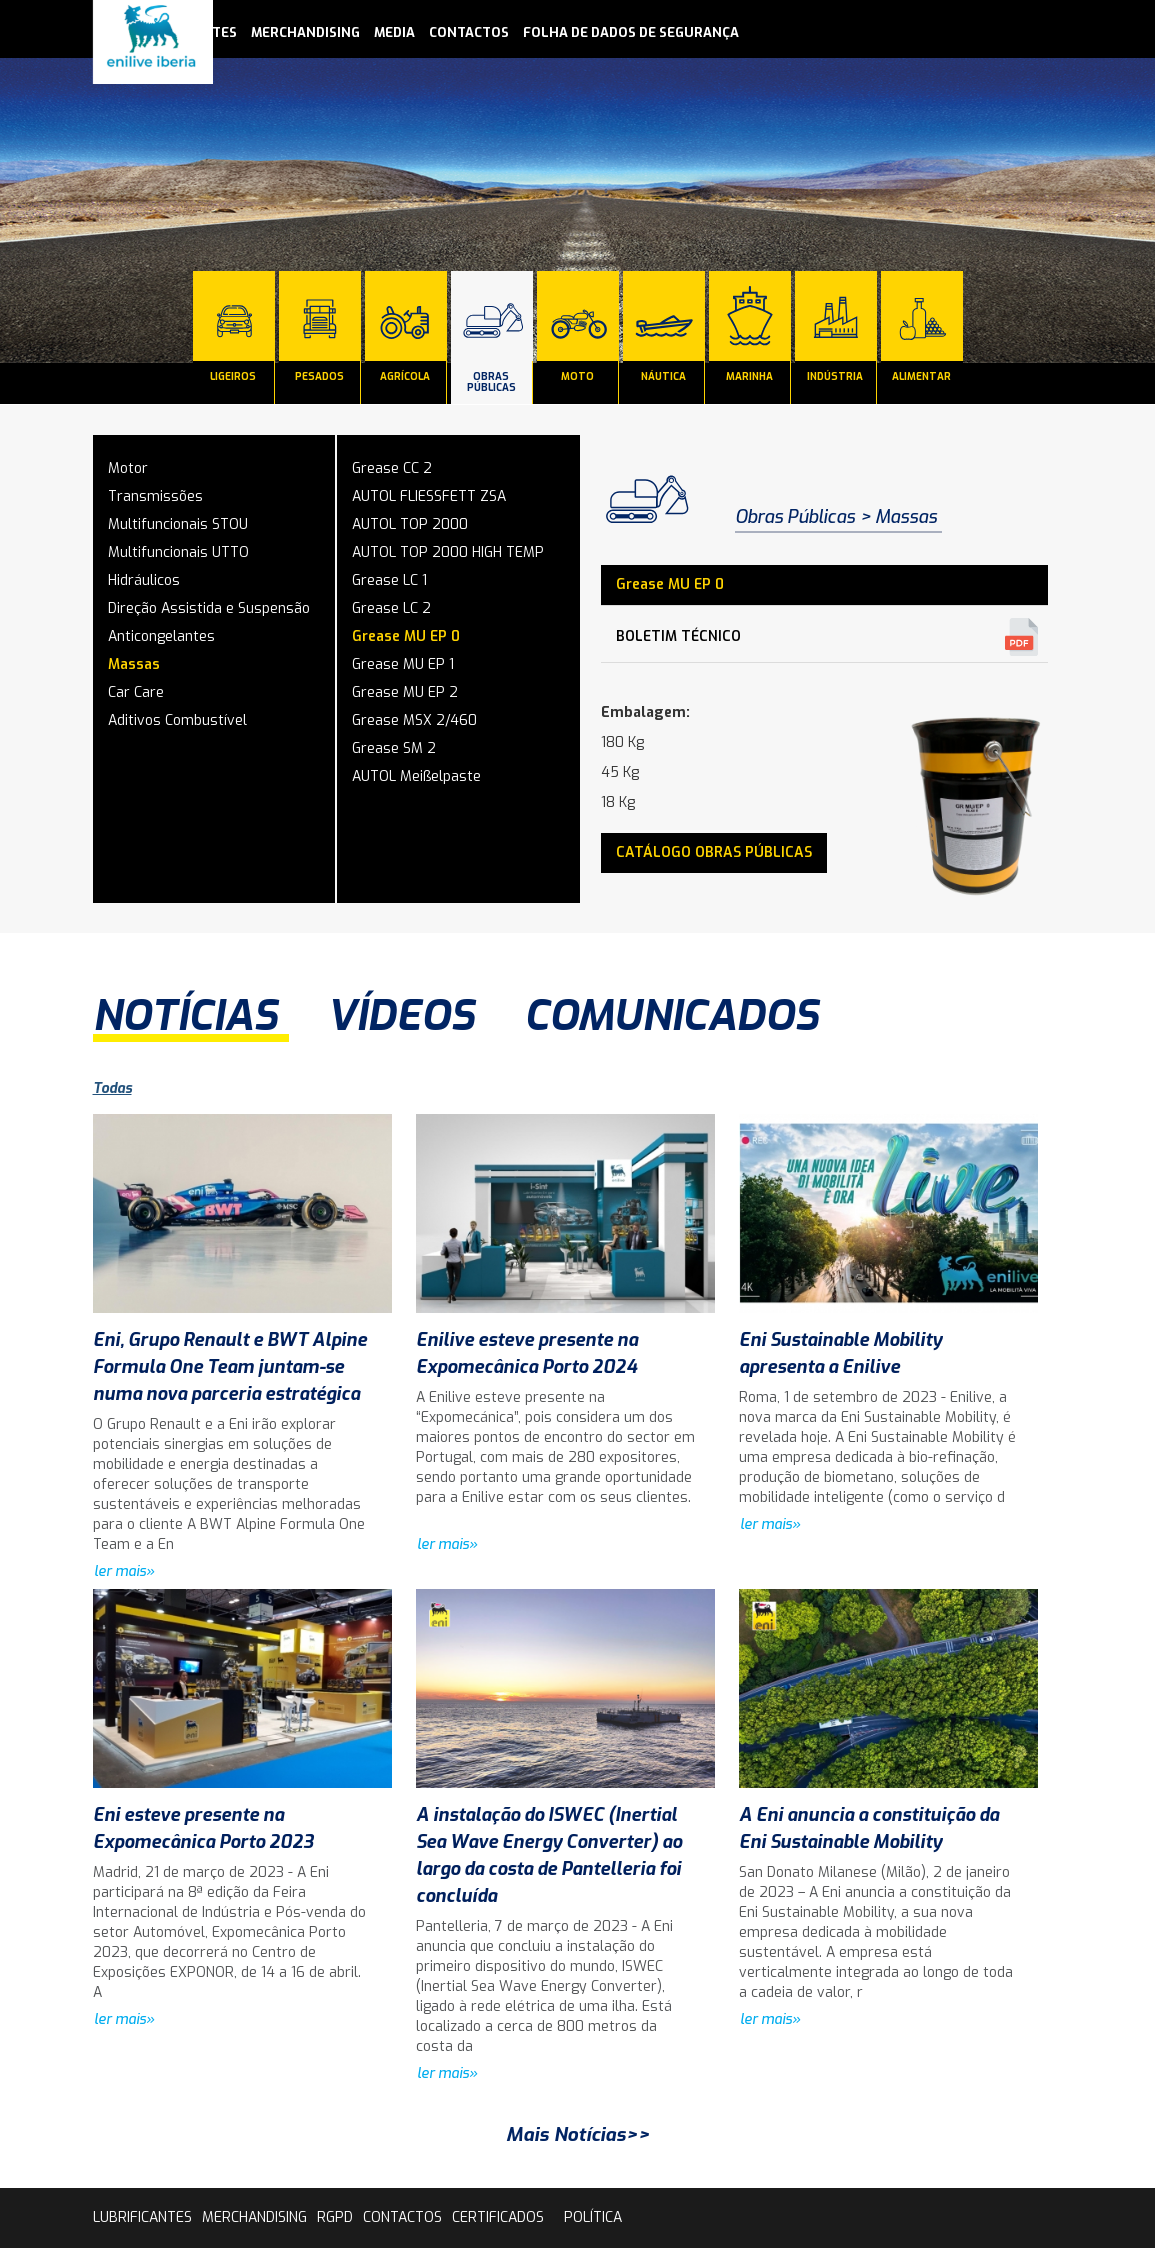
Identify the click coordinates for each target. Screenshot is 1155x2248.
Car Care (136, 692)
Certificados (498, 2217)
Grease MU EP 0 (406, 636)
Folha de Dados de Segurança (631, 32)
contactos (469, 32)
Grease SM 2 (394, 748)
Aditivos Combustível (177, 720)
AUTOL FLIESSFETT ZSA (429, 496)
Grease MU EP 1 (403, 664)
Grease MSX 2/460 (414, 720)
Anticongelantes (161, 636)
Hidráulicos (144, 580)
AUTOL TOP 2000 (410, 524)
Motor (128, 468)
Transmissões (155, 496)
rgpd (335, 2217)
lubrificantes (142, 2217)
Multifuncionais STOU (178, 524)
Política (593, 2217)
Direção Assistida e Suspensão (209, 608)
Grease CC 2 (392, 468)
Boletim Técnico (678, 636)
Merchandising (305, 32)
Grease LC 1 (389, 580)
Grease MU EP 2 (405, 692)
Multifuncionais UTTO (178, 552)
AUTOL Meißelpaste (416, 776)
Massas (134, 664)
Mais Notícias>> (578, 2134)
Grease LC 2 (391, 608)
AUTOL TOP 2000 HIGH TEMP (448, 552)
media (394, 32)
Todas (112, 1088)
